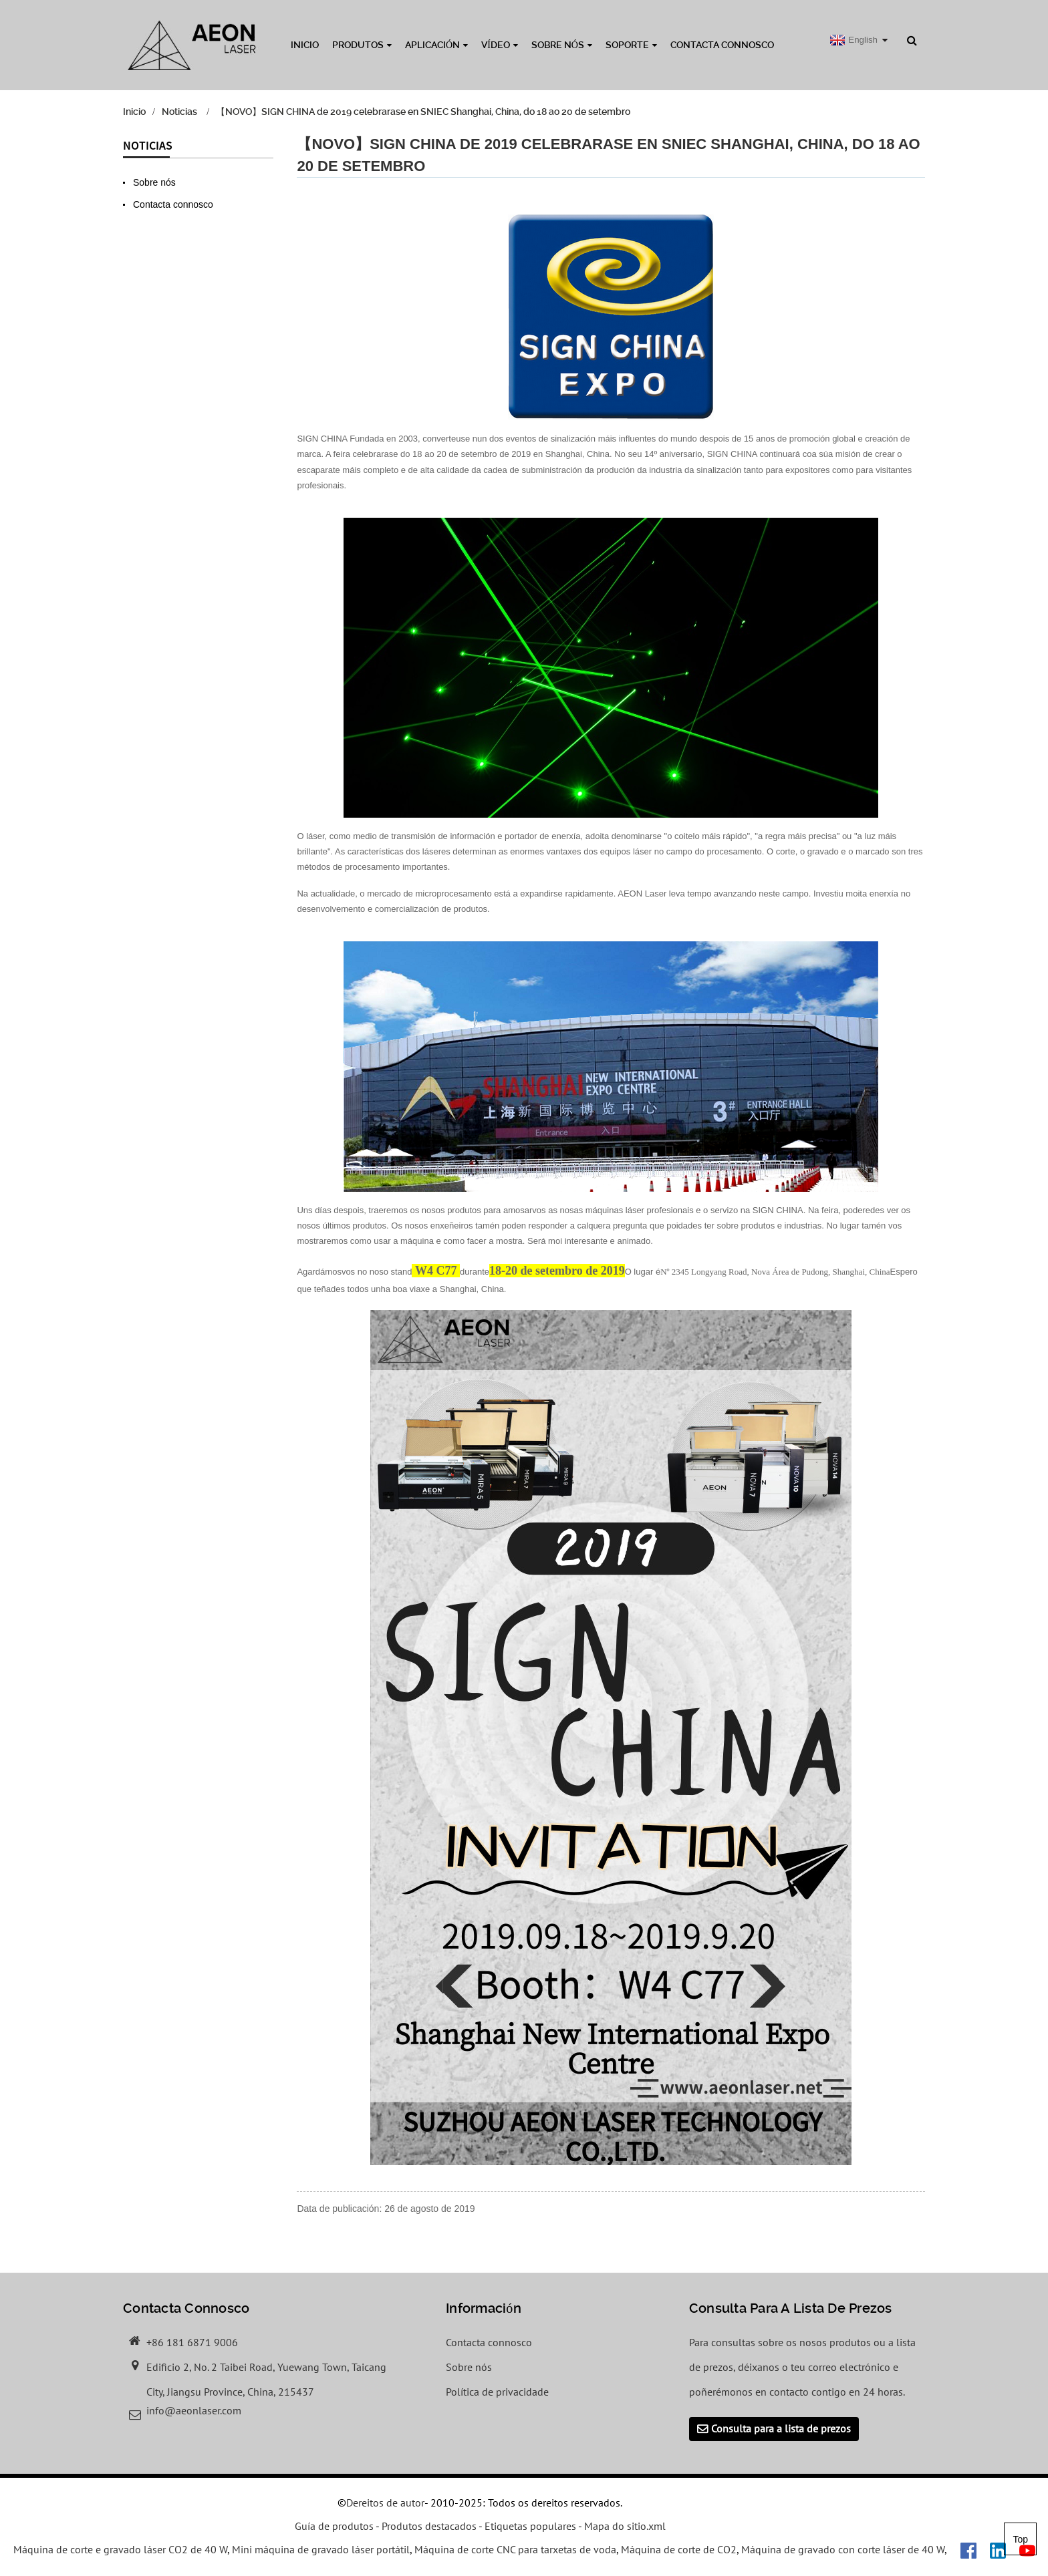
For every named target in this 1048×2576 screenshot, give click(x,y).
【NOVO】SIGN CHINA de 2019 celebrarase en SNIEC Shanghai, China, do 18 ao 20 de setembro (423, 111)
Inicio (305, 44)
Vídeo (499, 44)
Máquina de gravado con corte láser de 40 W (842, 2550)
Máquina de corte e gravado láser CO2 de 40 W (120, 2550)
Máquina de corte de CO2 (679, 2550)
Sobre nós (561, 44)
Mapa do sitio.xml (625, 2527)
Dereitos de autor (385, 2504)
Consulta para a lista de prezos (781, 2429)
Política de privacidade (497, 2391)
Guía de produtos (334, 2527)
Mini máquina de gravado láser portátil (321, 2550)
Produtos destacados (429, 2527)
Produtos (362, 44)
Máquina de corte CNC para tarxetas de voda (515, 2550)
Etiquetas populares (530, 2527)
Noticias (179, 111)
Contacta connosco (722, 44)
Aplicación (436, 44)
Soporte (631, 44)
